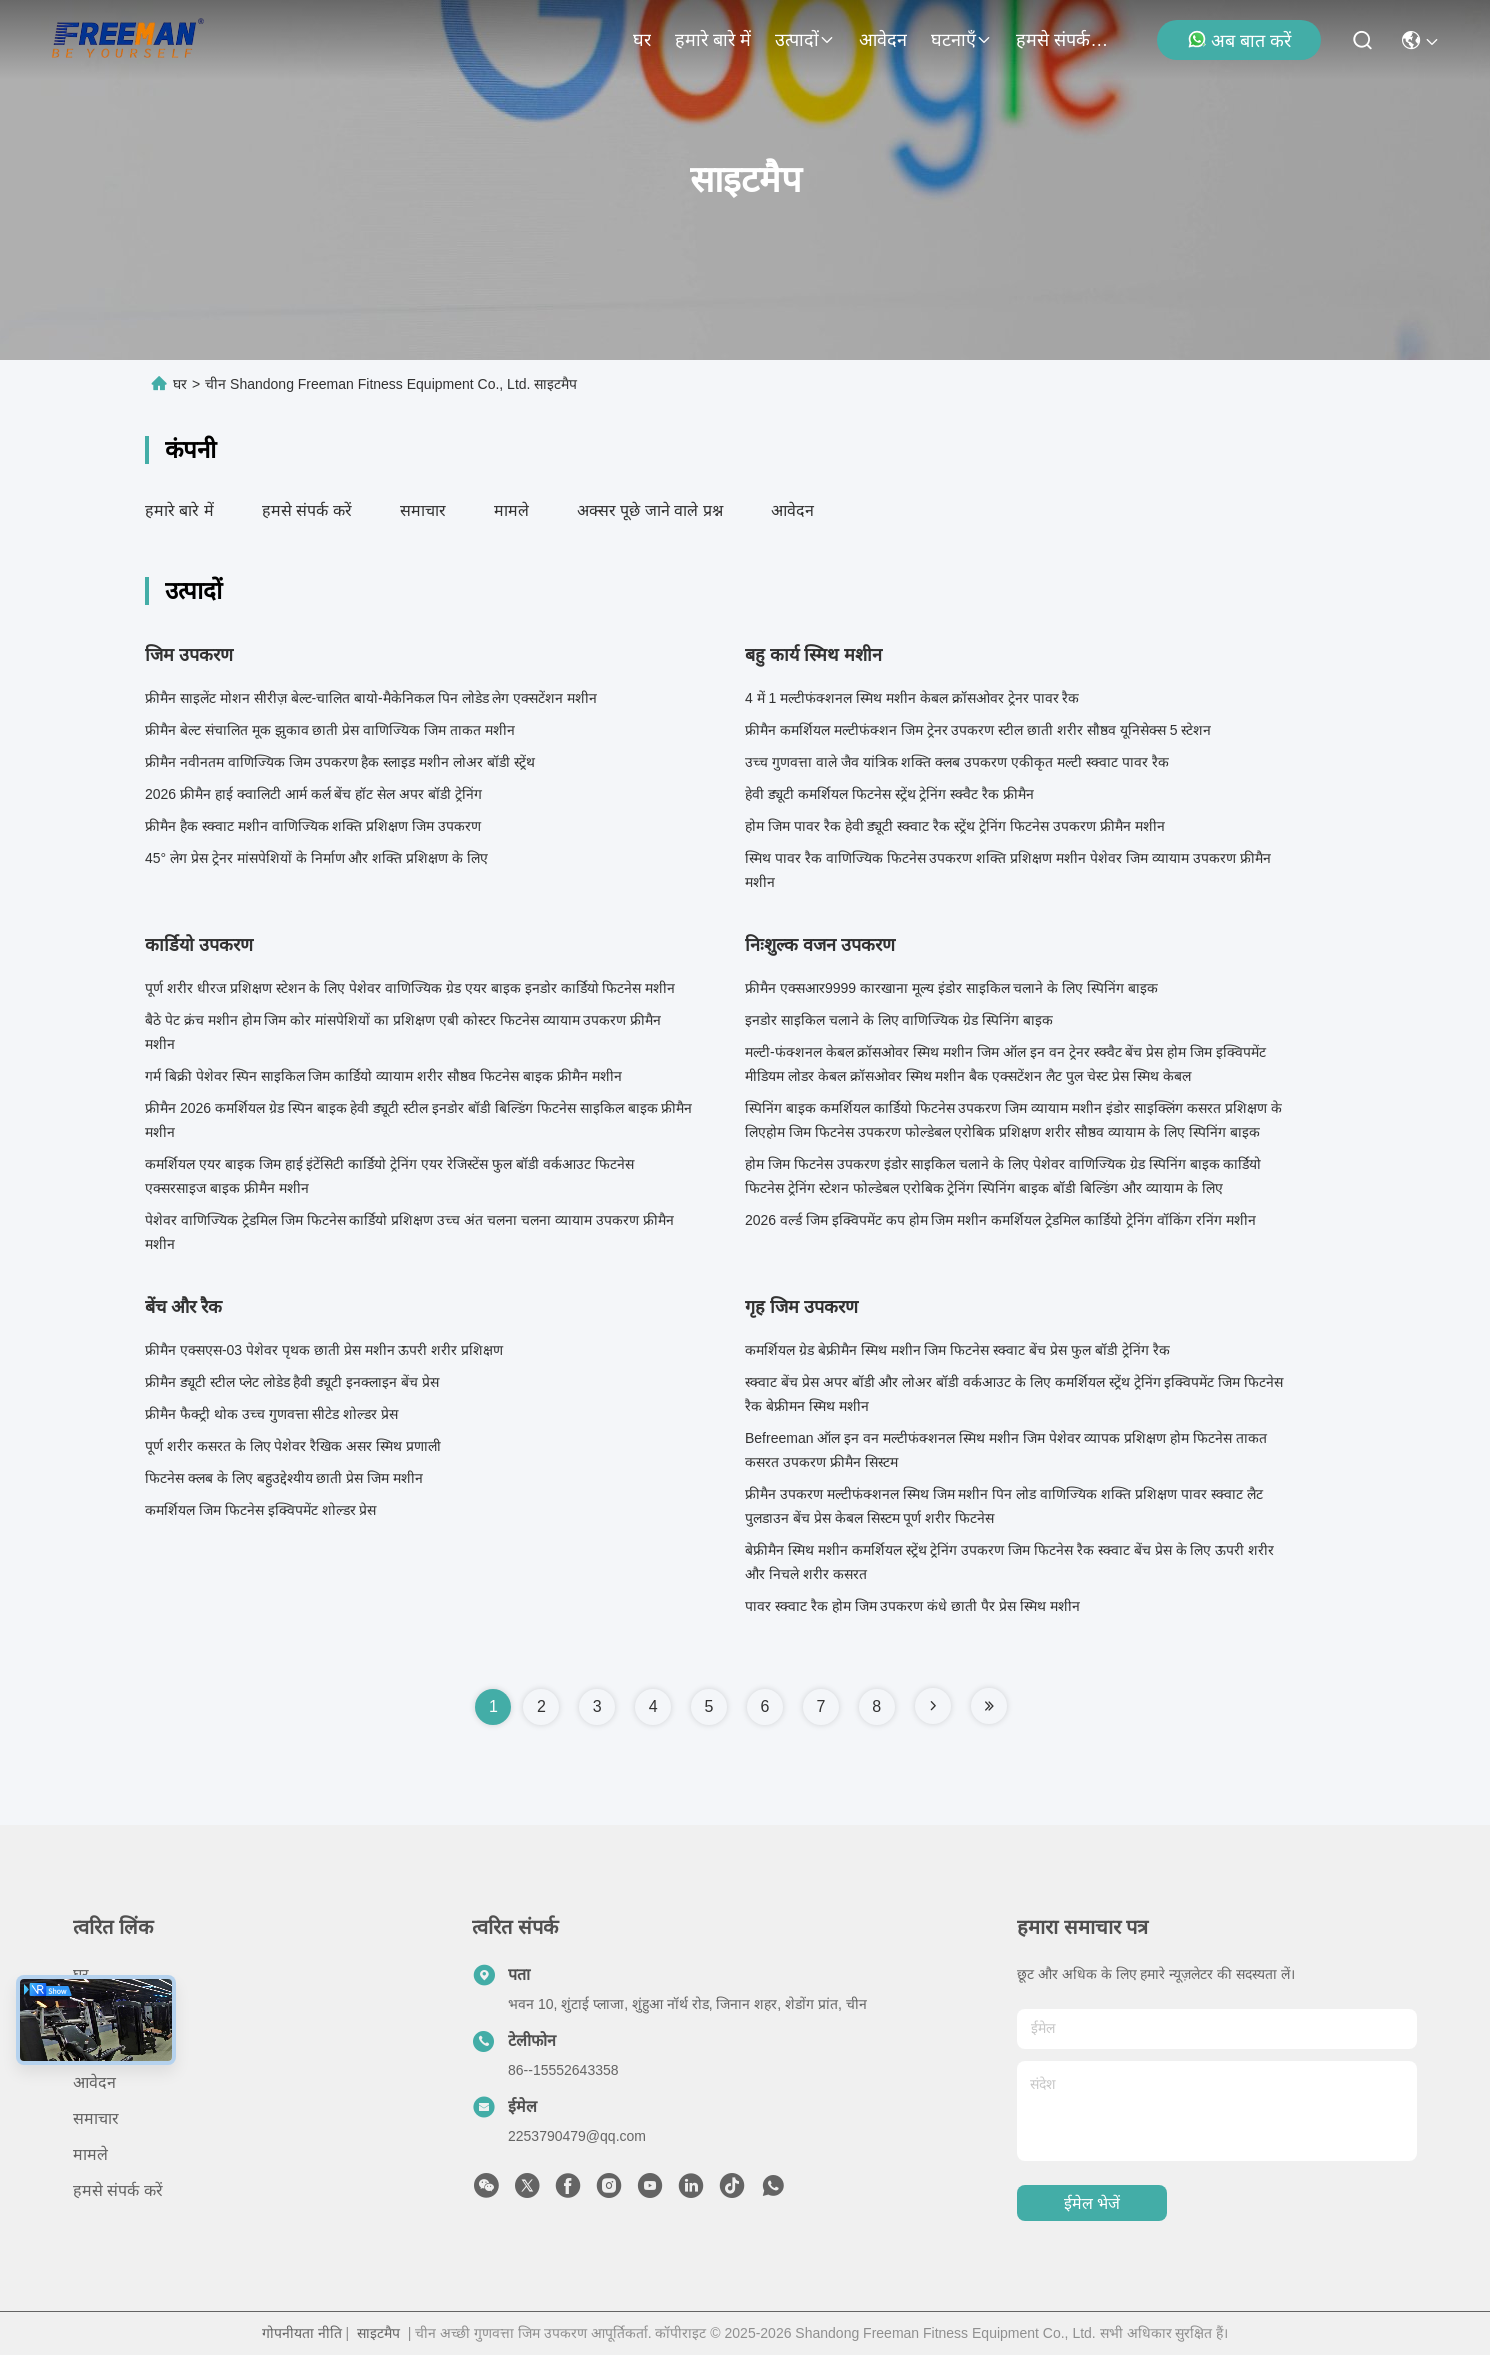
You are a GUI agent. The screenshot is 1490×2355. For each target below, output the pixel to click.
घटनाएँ (961, 40)
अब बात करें (1239, 40)
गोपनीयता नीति (302, 2333)
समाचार (423, 510)
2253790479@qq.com (577, 2136)
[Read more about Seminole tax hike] (933, 1706)
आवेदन (883, 40)
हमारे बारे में (713, 40)
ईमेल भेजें (1092, 2203)
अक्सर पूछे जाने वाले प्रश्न (650, 510)
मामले (511, 510)
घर (642, 40)
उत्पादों (805, 40)
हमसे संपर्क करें (1064, 40)
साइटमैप (378, 2333)
